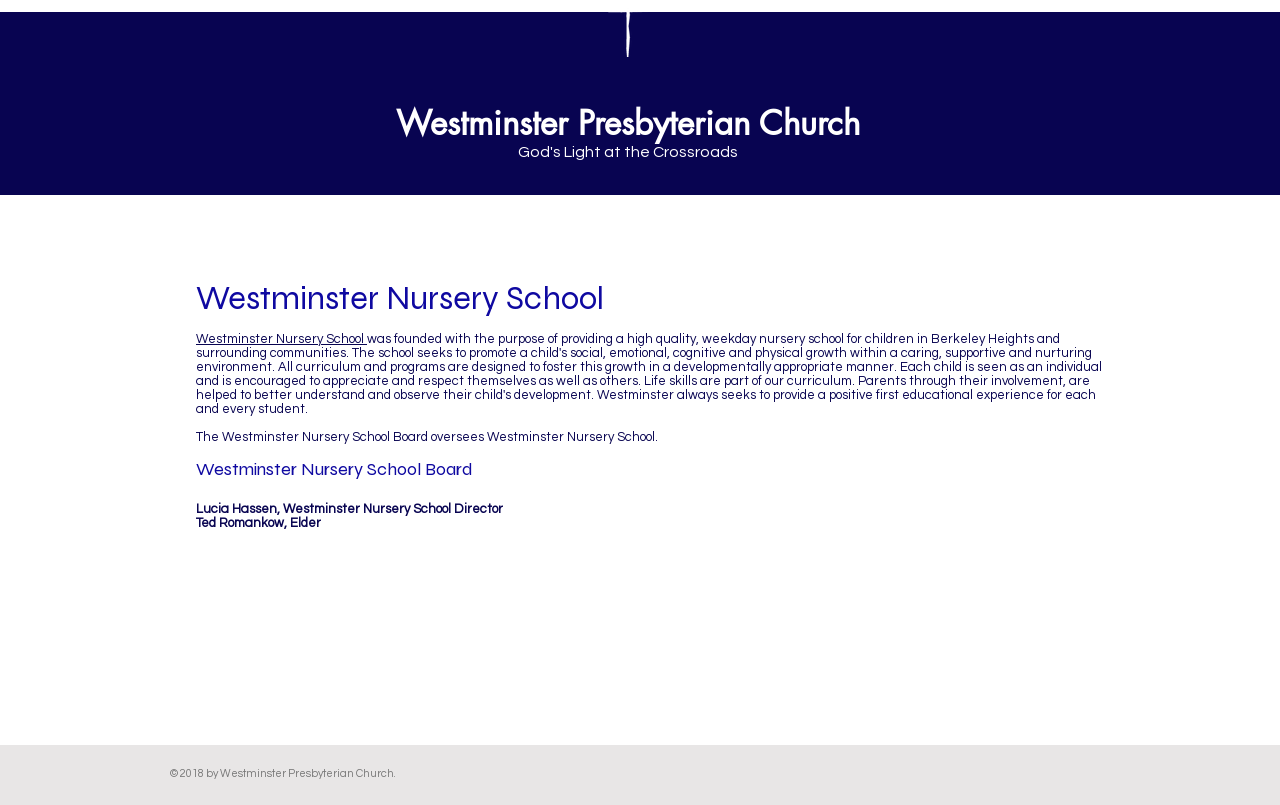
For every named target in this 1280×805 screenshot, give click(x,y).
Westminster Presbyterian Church (628, 123)
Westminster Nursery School (281, 339)
